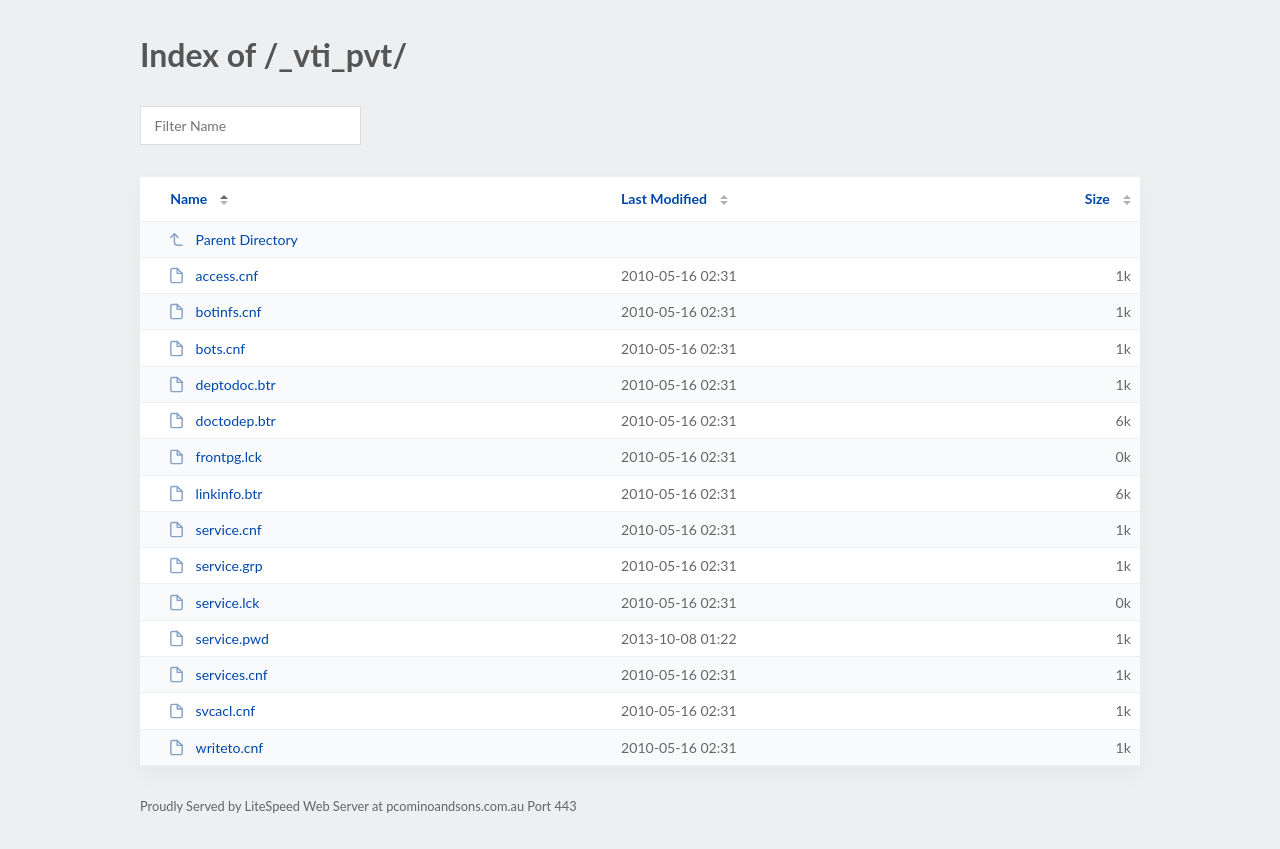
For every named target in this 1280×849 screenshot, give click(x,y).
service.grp (215, 565)
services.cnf (218, 674)
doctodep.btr (222, 420)
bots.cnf (206, 348)
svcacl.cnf (211, 710)
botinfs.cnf (214, 311)
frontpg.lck (215, 456)
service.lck (213, 602)
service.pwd (218, 638)
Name (188, 198)
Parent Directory (233, 239)
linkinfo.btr (215, 493)
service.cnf (215, 529)
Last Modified (664, 198)
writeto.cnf (215, 747)
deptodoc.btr (221, 384)
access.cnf (213, 275)
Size (1097, 198)
